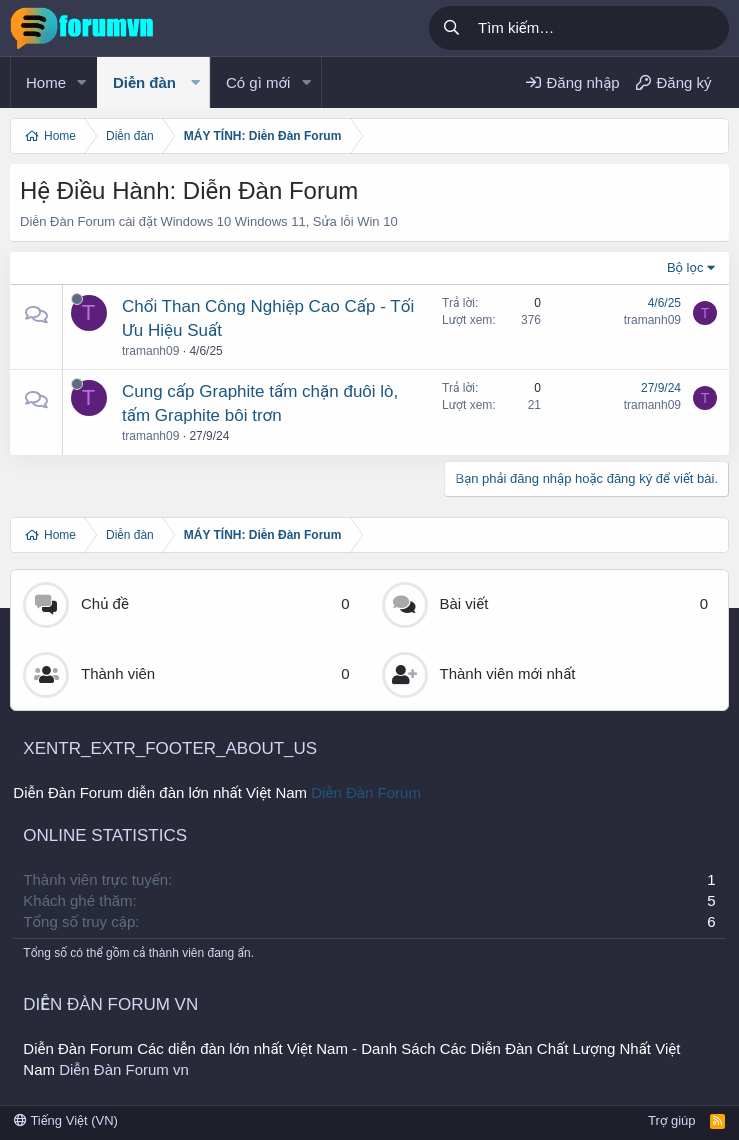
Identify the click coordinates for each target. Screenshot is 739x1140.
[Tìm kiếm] (600, 28)
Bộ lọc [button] (685, 267)
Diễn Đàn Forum (366, 792)
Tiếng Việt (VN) (66, 1120)
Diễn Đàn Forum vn (124, 1069)
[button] (82, 82)
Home (46, 82)
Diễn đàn (144, 82)
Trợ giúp (671, 1120)
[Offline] (77, 299)
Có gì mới (258, 82)
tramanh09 (150, 351)
